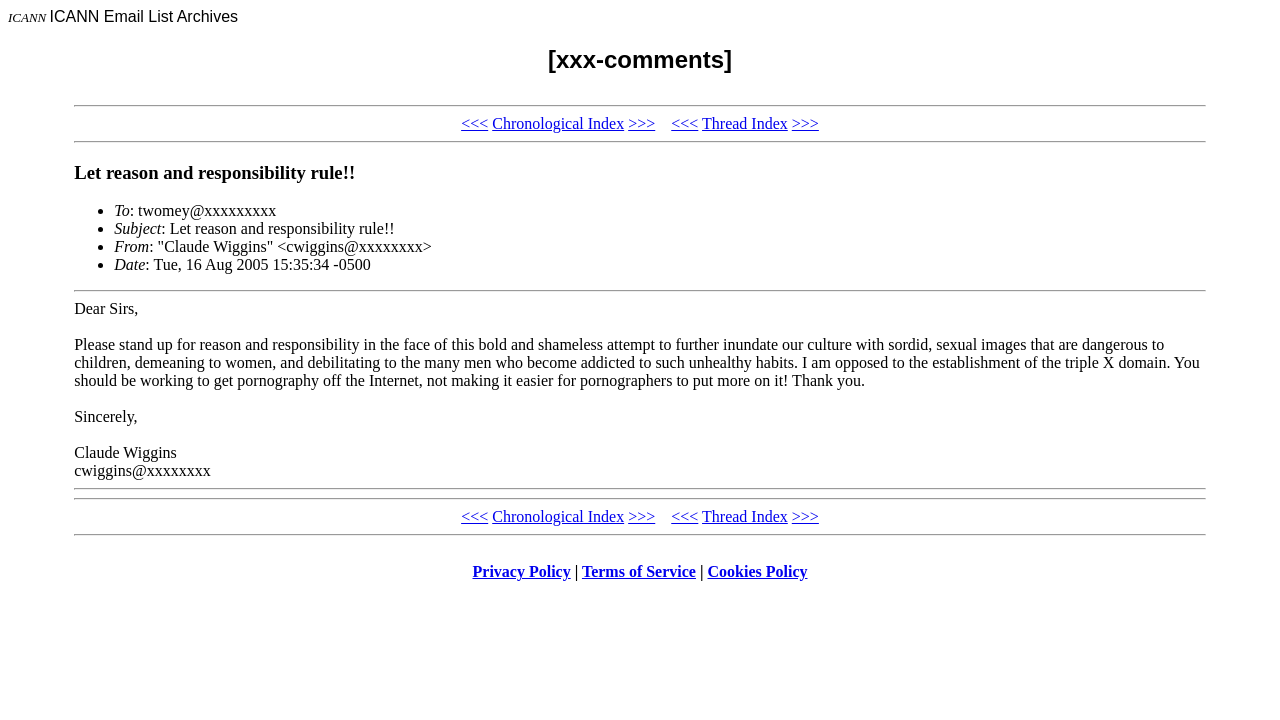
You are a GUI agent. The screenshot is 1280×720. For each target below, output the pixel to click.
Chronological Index (558, 123)
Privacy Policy (522, 571)
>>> (641, 123)
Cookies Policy (758, 571)
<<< (474, 123)
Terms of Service (639, 571)
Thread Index (745, 123)
